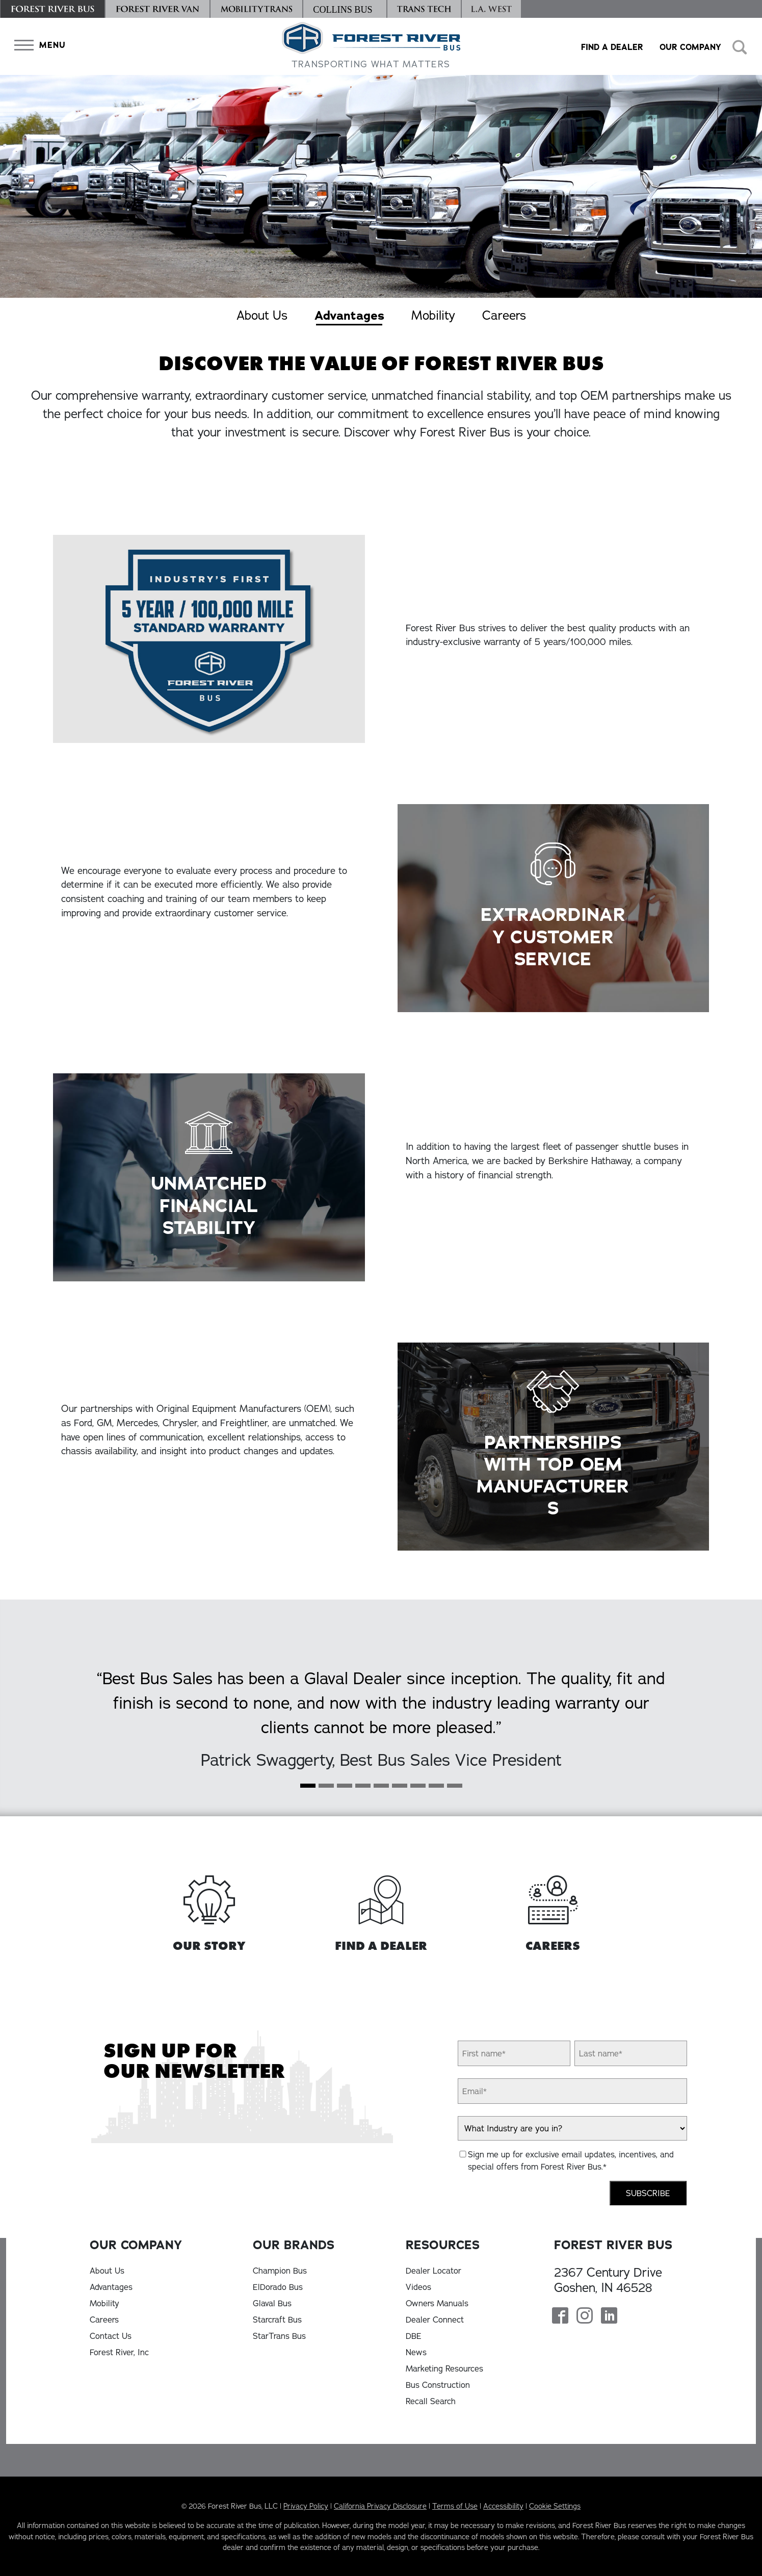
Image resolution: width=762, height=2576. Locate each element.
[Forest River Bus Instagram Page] (584, 2316)
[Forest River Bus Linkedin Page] (609, 2316)
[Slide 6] (418, 1789)
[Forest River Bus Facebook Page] (560, 2316)
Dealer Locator (433, 2270)
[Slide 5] (399, 1789)
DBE (414, 2336)
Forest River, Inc (119, 2352)
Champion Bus (280, 2270)
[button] (37, 45)
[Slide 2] (344, 1789)
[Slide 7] (436, 1789)
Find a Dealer (612, 47)
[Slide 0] (308, 1789)
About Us (262, 315)
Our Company (690, 47)
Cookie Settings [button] (555, 2506)
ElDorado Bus (278, 2287)
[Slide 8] (454, 1789)
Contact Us (111, 2336)
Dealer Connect (435, 2319)
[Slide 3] (363, 1789)
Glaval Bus (272, 2303)
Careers (504, 315)
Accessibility (503, 2506)
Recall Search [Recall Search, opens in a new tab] (431, 2401)
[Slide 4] (381, 1789)
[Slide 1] (326, 1789)
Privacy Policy (305, 2506)
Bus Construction (438, 2385)
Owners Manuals (437, 2303)
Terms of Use (455, 2506)
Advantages (349, 315)
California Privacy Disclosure (380, 2506)
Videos (418, 2287)
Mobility (433, 315)
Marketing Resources (444, 2368)
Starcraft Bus (277, 2319)
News (416, 2352)
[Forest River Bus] (52, 9)
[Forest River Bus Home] (371, 46)
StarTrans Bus (279, 2336)
